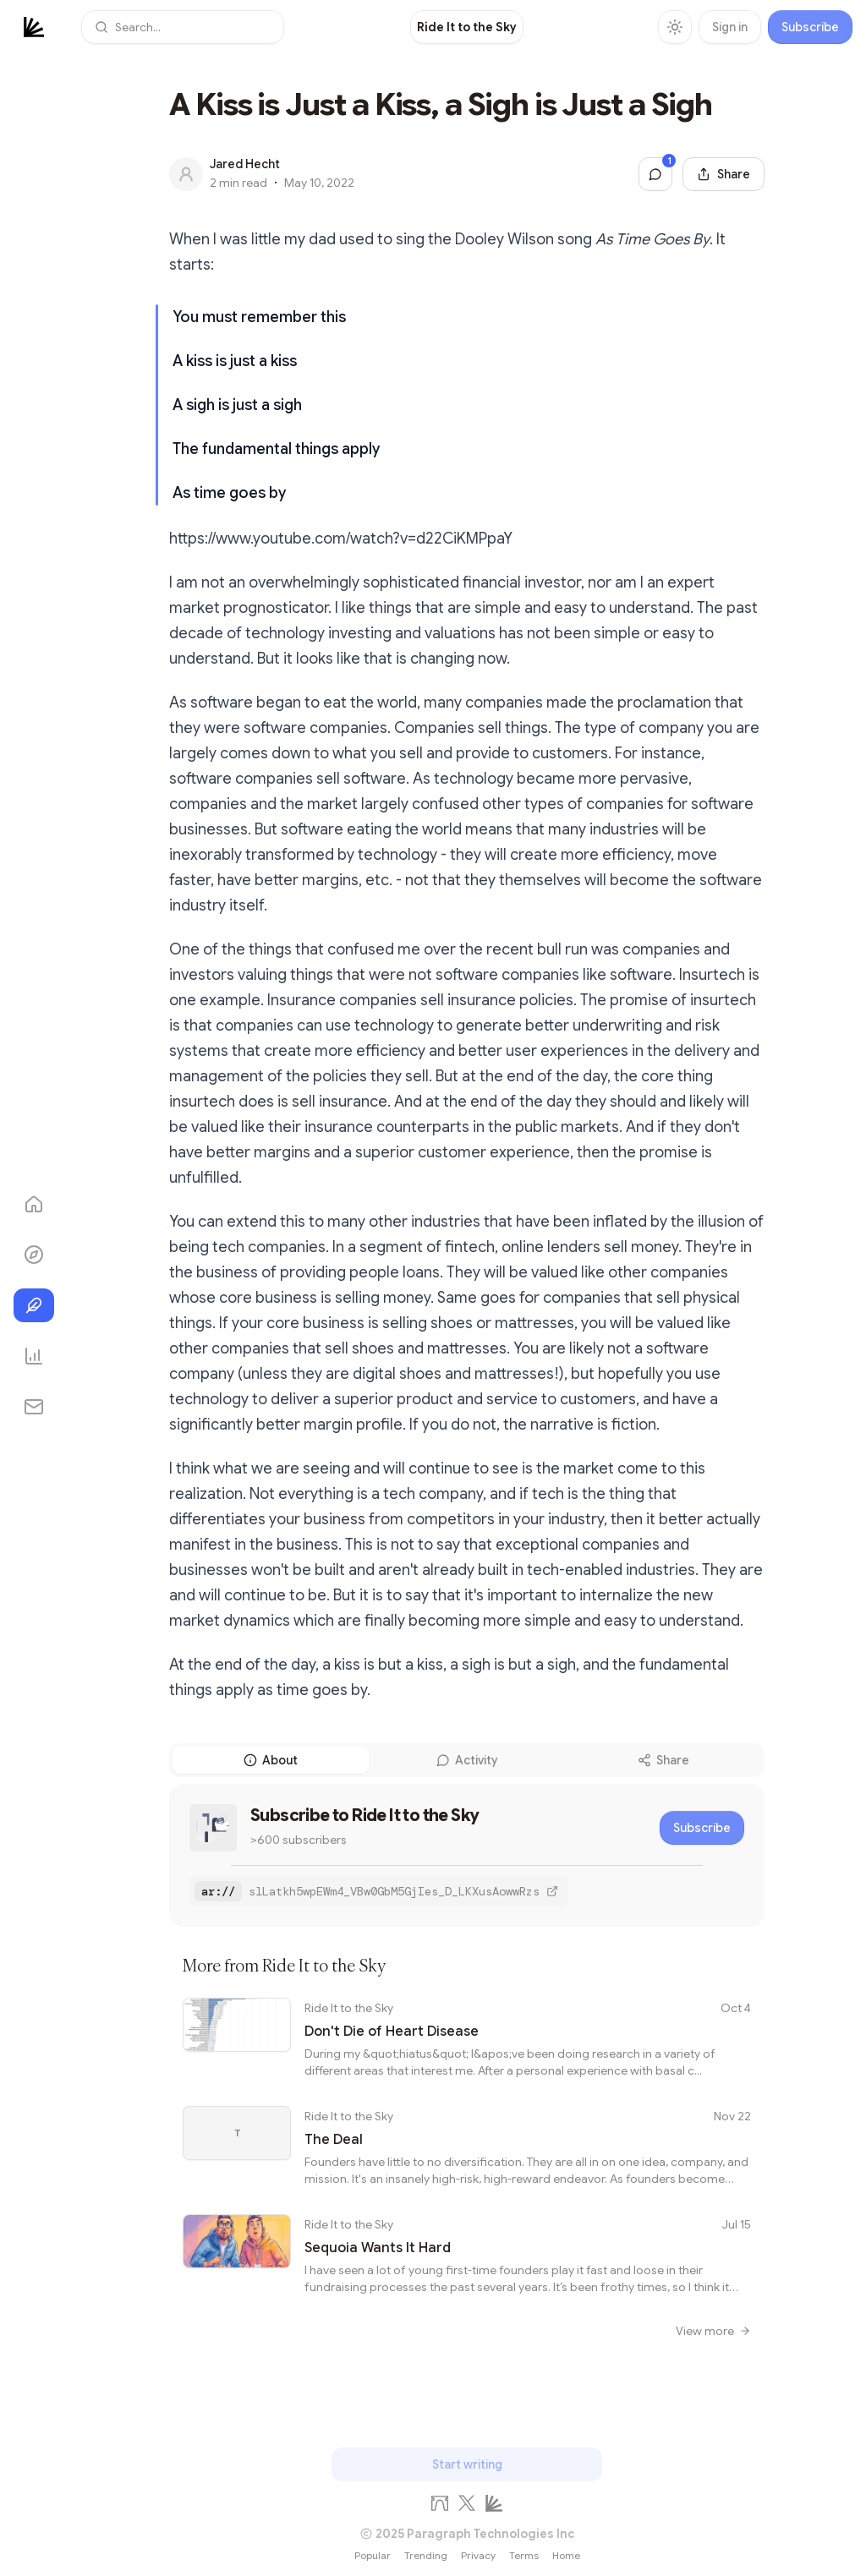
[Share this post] (723, 174)
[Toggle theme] (675, 27)
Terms (524, 2555)
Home (566, 2555)
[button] (182, 27)
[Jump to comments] (655, 174)
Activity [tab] (466, 1760)
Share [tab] (663, 1760)
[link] (466, 27)
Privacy (478, 2555)
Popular (372, 2555)
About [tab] (271, 1760)
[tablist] (467, 1760)
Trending (425, 2555)
